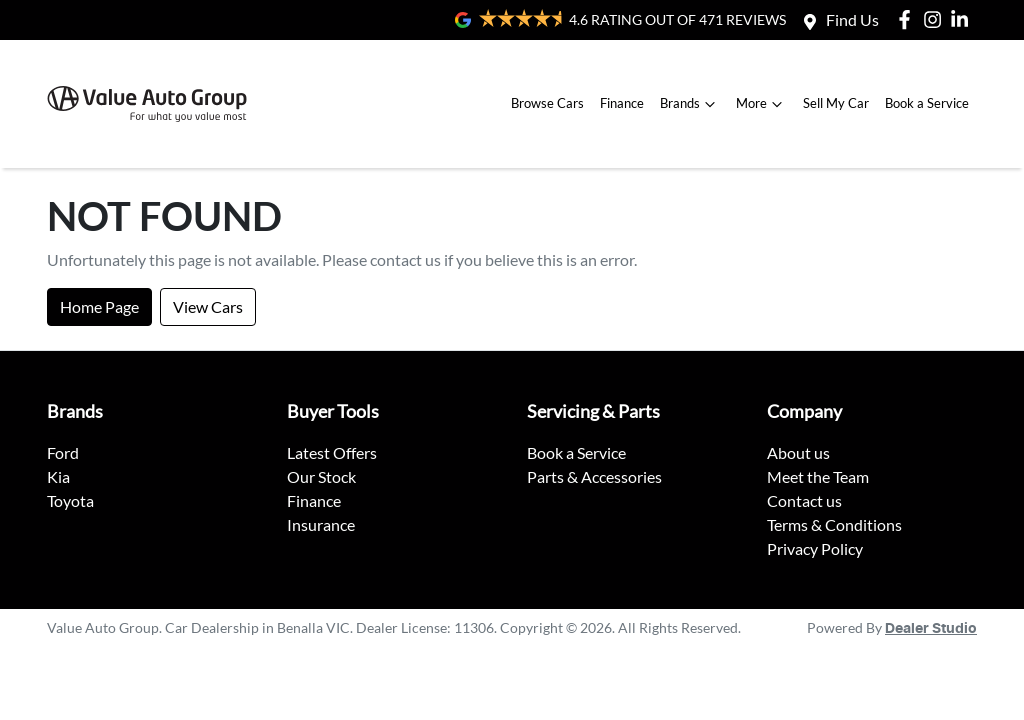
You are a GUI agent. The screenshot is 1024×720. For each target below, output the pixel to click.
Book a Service (927, 103)
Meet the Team (818, 476)
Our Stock (321, 476)
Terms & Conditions (834, 524)
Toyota (70, 500)
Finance (622, 103)
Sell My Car (836, 103)
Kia (58, 476)
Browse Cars (547, 103)
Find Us (852, 19)
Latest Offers (332, 452)
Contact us (804, 500)
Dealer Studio (931, 629)
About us (798, 452)
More (761, 104)
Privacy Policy (815, 548)
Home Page (99, 306)
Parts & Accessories (594, 476)
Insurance (321, 524)
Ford (63, 452)
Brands (690, 104)
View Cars (208, 306)
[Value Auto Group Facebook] (908, 19)
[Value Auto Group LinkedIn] (963, 19)
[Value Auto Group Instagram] (936, 19)
